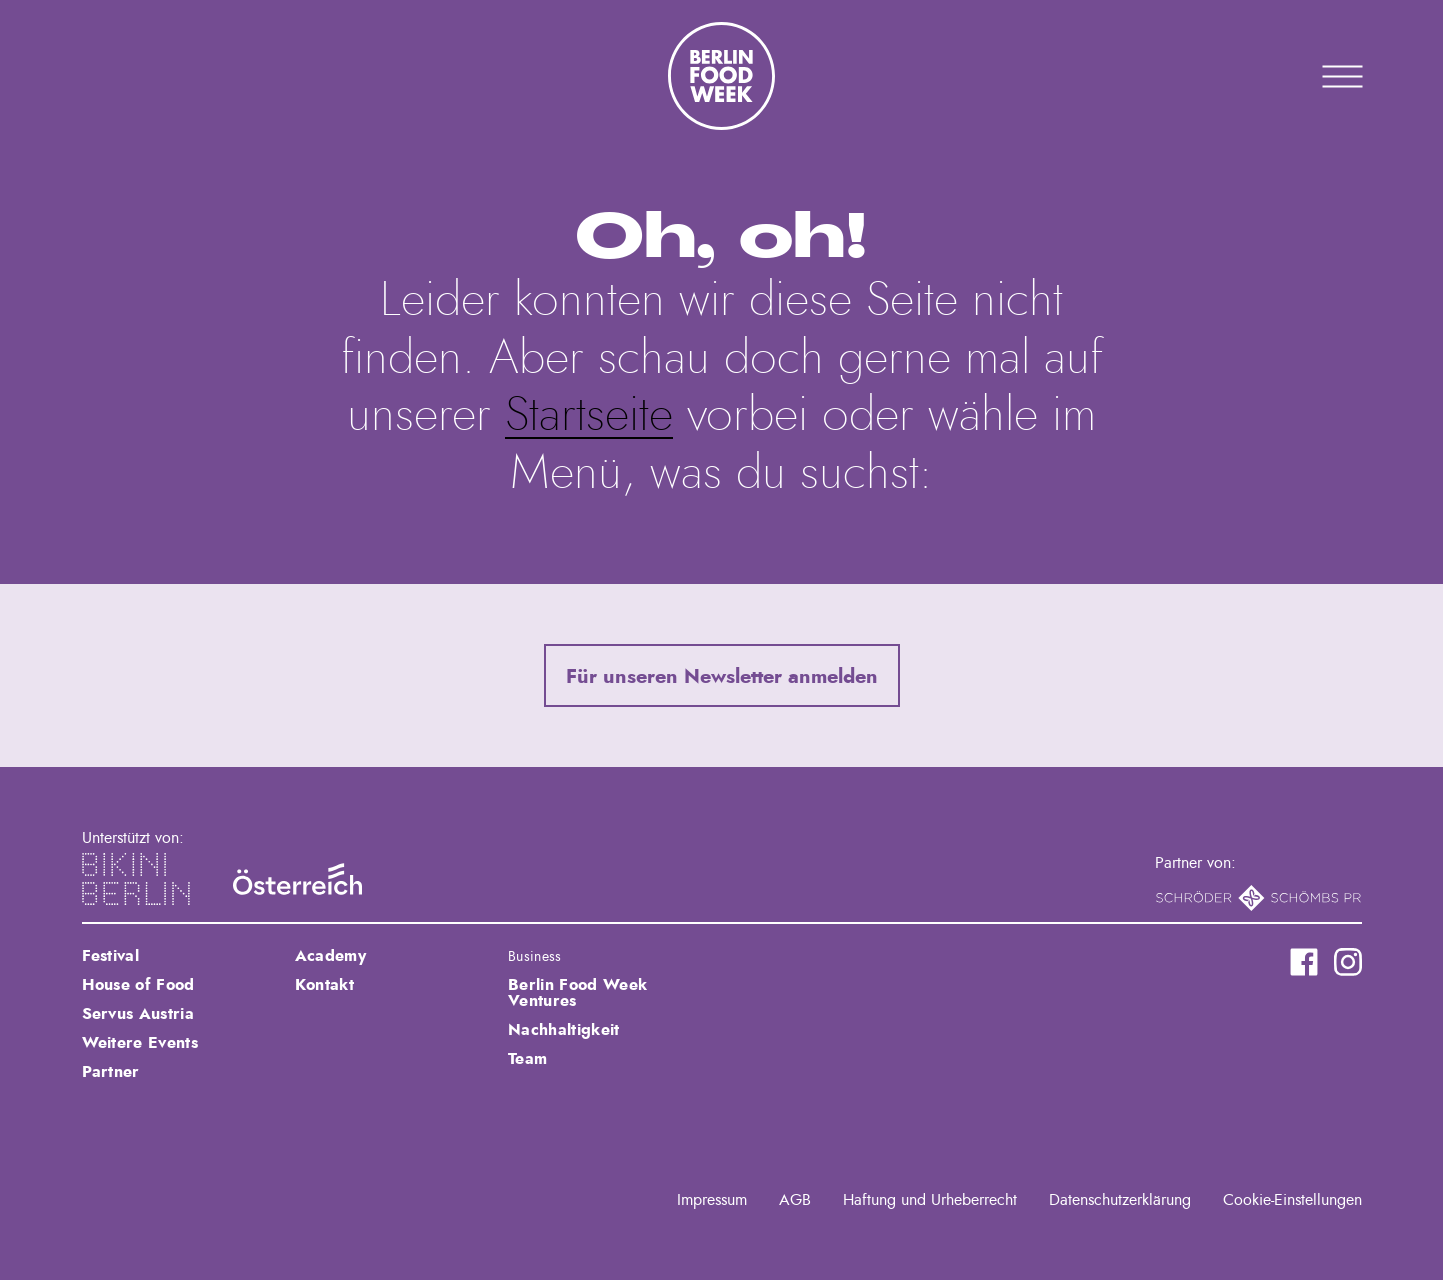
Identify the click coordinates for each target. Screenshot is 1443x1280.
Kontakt (324, 985)
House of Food (138, 985)
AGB (795, 1200)
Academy (330, 956)
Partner (111, 1072)
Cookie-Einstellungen (1292, 1200)
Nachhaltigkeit (563, 1030)
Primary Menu (1317, 76)
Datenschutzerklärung (1120, 1200)
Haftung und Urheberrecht (930, 1200)
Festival (111, 956)
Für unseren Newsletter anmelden (722, 677)
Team (527, 1059)
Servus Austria (138, 1014)
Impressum (712, 1200)
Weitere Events (140, 1043)
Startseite (589, 416)
